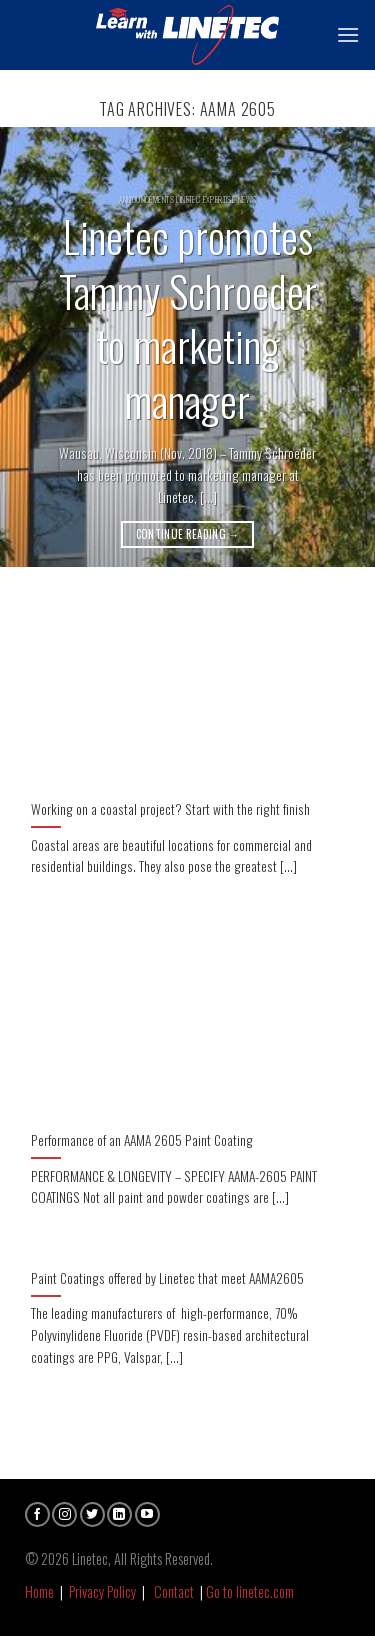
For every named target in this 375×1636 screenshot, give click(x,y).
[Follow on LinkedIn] (119, 1514)
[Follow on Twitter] (92, 1514)
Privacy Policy (102, 1591)
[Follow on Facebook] (37, 1514)
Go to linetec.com (250, 1591)
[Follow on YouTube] (147, 1514)
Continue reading (188, 534)
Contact (174, 1591)
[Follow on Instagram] (64, 1514)
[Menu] (348, 34)
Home (39, 1591)
